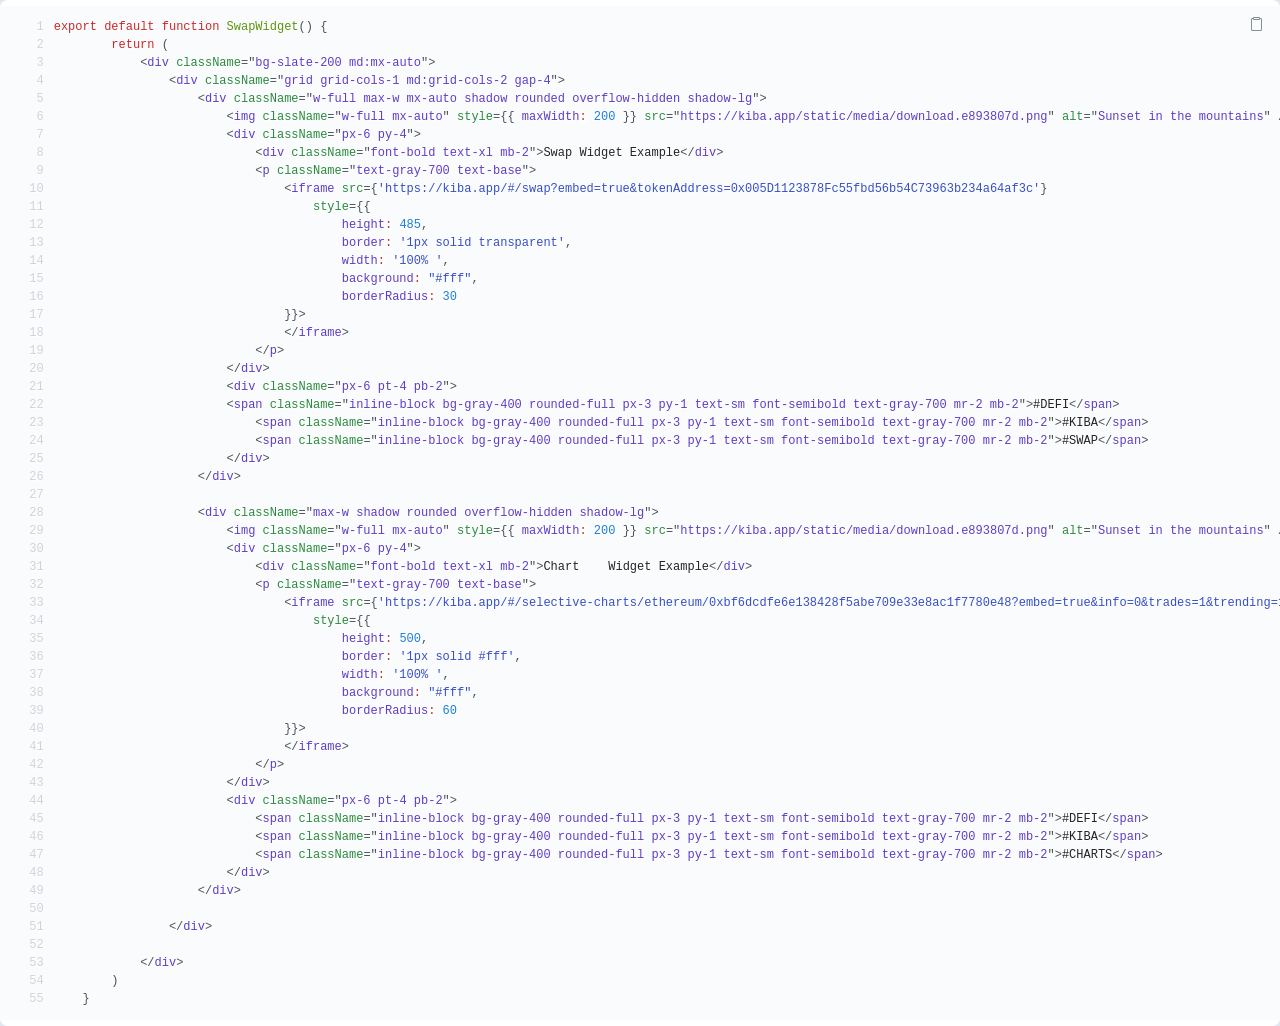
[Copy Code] (1256, 24)
